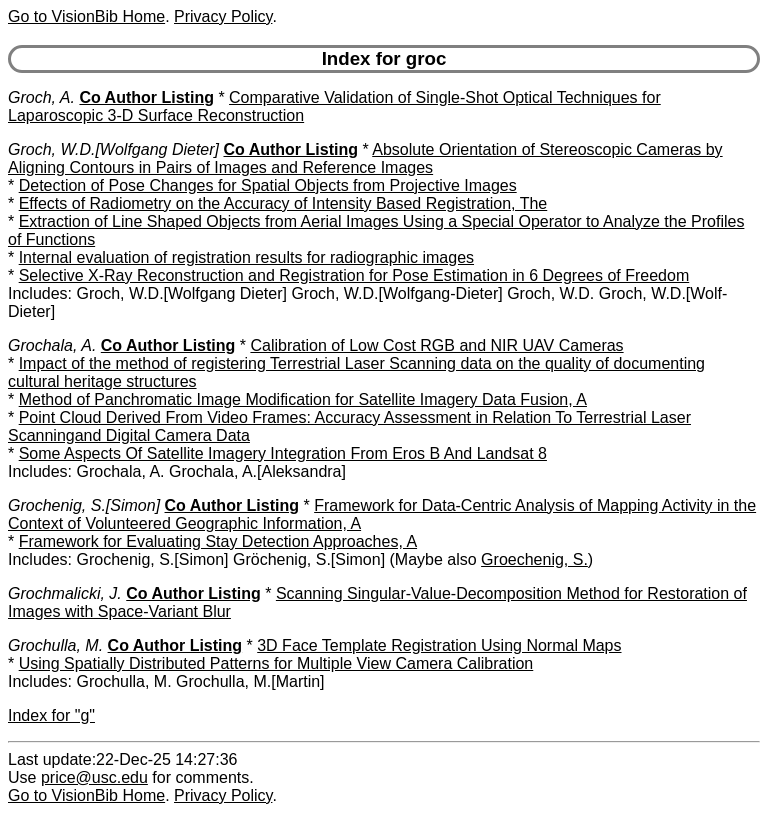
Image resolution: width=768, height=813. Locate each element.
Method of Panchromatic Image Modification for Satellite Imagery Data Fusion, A (303, 399)
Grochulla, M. (55, 645)
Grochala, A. (52, 345)
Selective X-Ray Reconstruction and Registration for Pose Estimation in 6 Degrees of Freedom (354, 275)
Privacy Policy (223, 16)
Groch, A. (41, 97)
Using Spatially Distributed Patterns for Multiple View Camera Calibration (276, 663)
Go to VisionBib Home (86, 16)
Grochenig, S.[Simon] (84, 505)
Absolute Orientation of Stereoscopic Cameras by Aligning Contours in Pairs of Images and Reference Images (365, 158)
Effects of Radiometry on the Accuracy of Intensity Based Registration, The (283, 203)
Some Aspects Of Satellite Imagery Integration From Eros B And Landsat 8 (283, 453)
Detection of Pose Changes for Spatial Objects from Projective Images (268, 185)
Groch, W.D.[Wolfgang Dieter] (113, 149)
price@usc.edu (94, 777)
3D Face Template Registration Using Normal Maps (439, 645)
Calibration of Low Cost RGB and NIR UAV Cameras (436, 345)
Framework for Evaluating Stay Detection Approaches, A (218, 541)
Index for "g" (51, 715)
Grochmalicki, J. (65, 593)
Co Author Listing (146, 97)
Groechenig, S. (534, 559)
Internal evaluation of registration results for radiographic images (246, 257)
